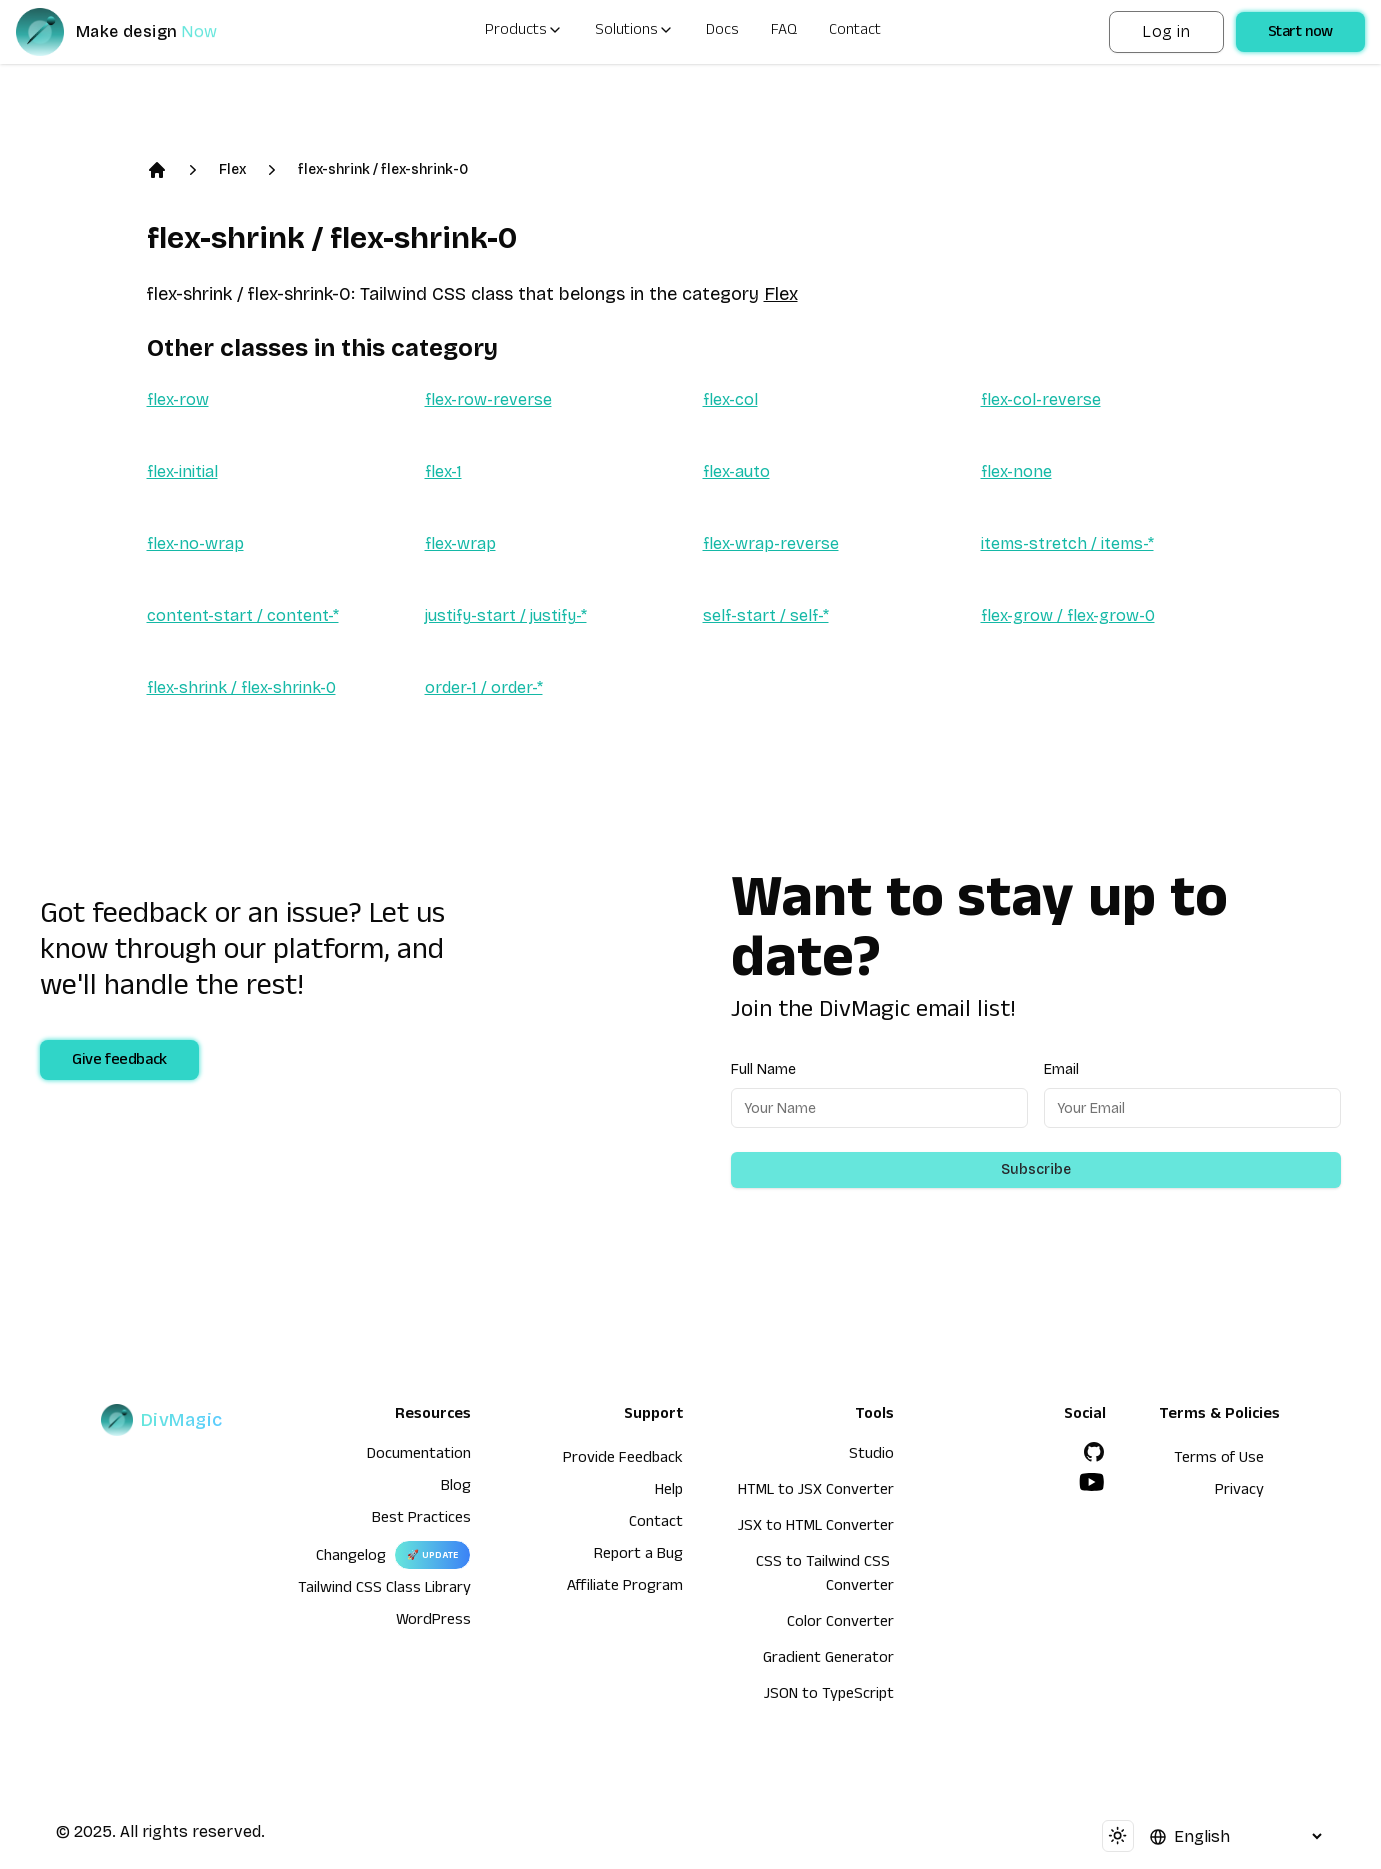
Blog (456, 1488)
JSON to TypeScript (829, 1696)
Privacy (1239, 1492)
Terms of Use (1219, 1460)
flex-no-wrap (195, 543)
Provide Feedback (623, 1460)
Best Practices (421, 1520)
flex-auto (736, 471)
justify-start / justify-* (506, 615)
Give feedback (119, 1062)
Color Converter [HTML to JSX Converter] (840, 1624)
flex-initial (182, 471)
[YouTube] (1092, 1482)
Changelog (351, 1558)
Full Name (763, 1069)
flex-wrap (460, 543)
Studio (871, 1456)
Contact (855, 32)
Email (1061, 1069)
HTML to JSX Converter (816, 1492)
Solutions (634, 32)
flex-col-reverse (1041, 399)
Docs (722, 32)
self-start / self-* (766, 615)
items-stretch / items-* (1067, 543)
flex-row (178, 399)
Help (669, 1492)
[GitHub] (1094, 1452)
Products (524, 32)
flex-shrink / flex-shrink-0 (383, 169)
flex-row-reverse (488, 399)
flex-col (730, 399)
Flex (232, 169)
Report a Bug (638, 1556)
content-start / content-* (243, 615)
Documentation (419, 1456)
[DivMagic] (136, 32)
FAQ (784, 32)
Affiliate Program (625, 1588)
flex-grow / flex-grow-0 (1068, 615)
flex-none (1016, 471)
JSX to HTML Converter (816, 1528)
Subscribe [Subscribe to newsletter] (1036, 1169)
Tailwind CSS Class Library (384, 1590)
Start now (1300, 34)
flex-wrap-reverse (771, 543)
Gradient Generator (828, 1660)
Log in (1166, 31)
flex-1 (443, 471)
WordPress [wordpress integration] (433, 1622)
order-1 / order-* (484, 687)
